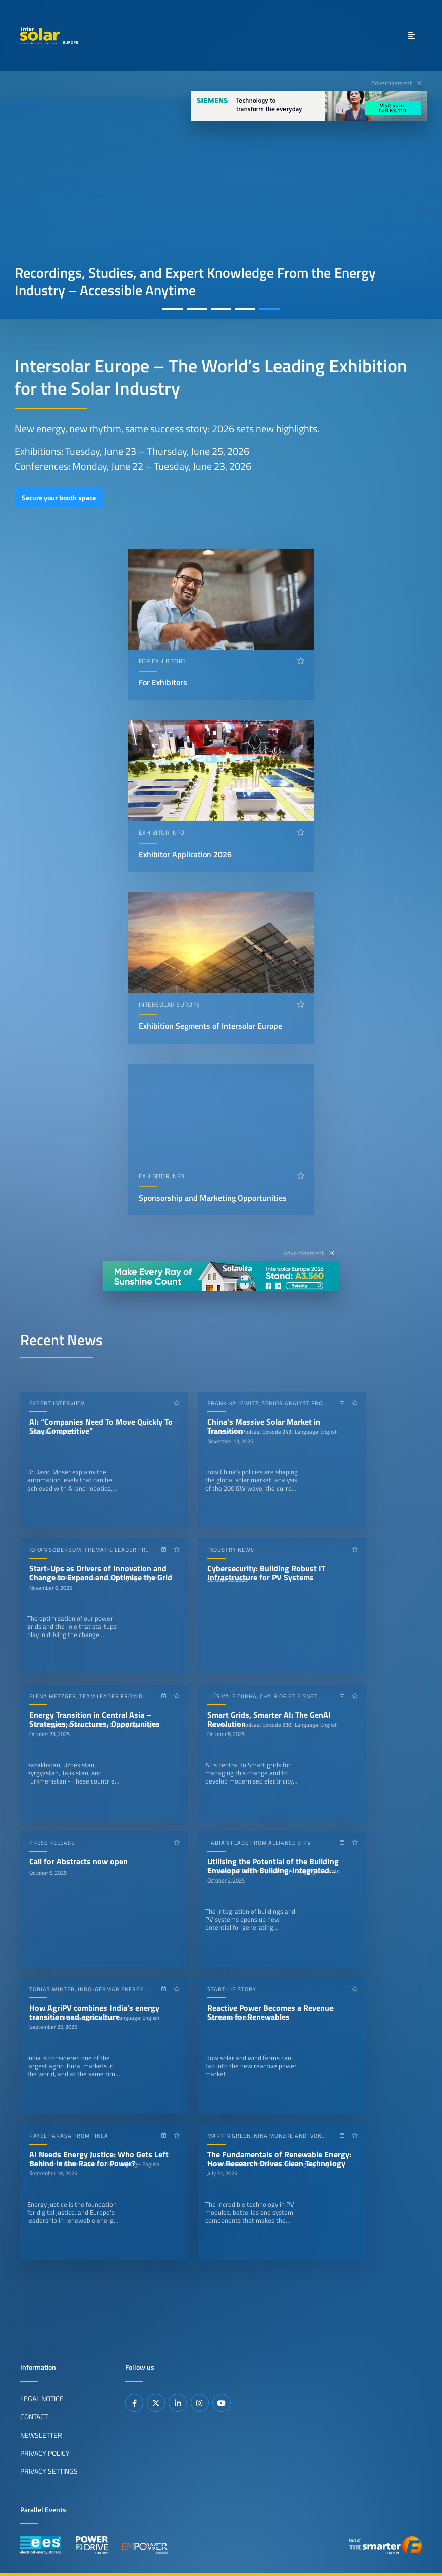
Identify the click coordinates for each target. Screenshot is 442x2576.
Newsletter (41, 2434)
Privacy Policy (45, 2452)
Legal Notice (42, 2398)
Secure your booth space (59, 497)
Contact (34, 2416)
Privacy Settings (49, 2470)
